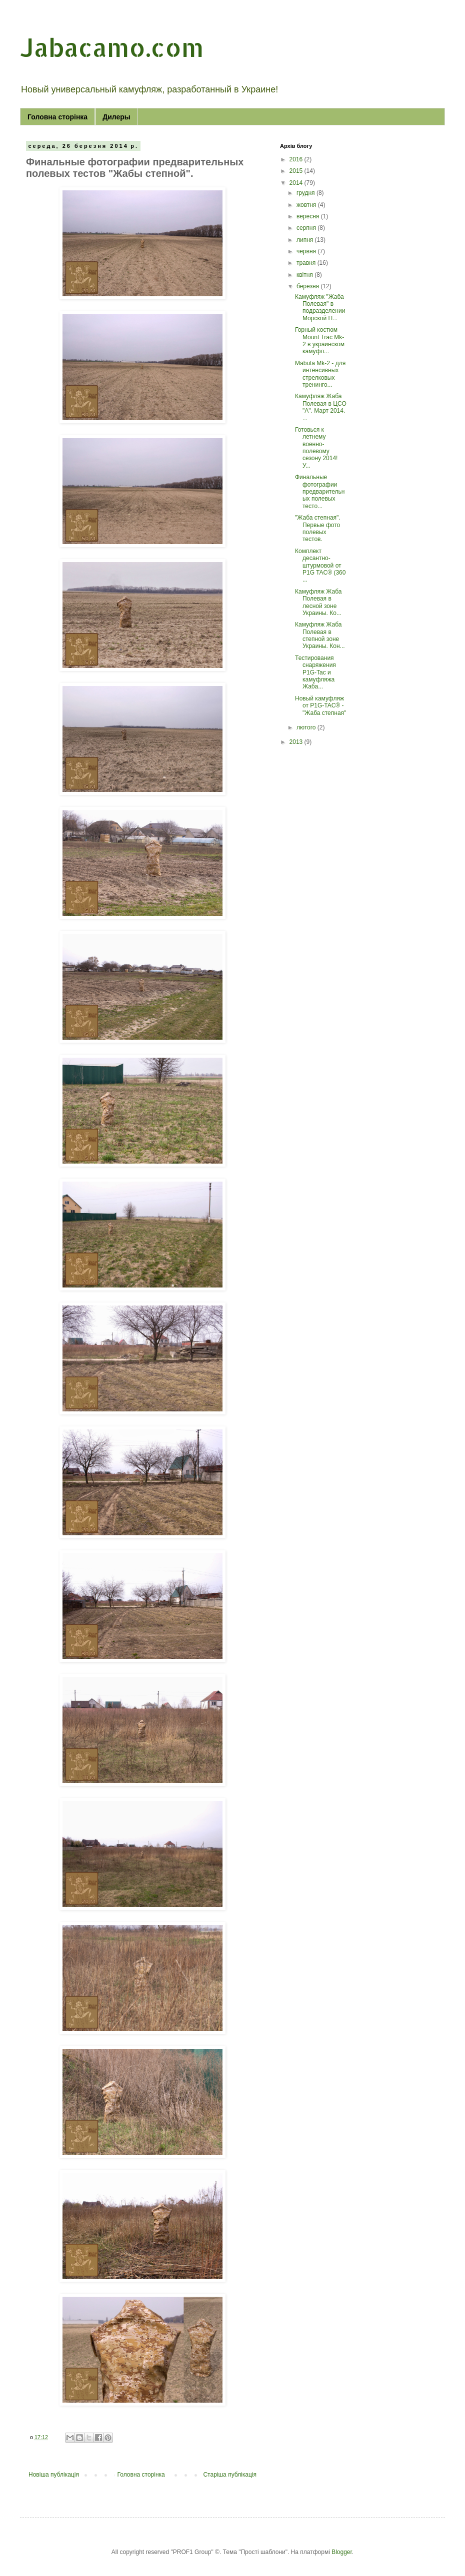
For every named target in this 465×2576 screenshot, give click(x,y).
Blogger (342, 2552)
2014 (297, 182)
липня (305, 239)
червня (307, 251)
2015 (297, 170)
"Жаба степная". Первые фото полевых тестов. (317, 528)
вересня (308, 216)
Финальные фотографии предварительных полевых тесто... (319, 492)
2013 (297, 741)
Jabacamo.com (112, 47)
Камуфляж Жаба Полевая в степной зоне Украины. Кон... (320, 635)
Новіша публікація (53, 2474)
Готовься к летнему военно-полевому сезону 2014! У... (316, 447)
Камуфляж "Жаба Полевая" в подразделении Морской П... (320, 307)
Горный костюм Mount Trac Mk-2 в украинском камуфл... (319, 340)
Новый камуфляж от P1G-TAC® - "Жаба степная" (320, 705)
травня (307, 262)
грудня (306, 192)
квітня (305, 274)
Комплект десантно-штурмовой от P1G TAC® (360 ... (320, 566)
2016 (297, 159)
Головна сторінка (58, 117)
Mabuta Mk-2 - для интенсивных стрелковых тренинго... (320, 374)
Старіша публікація (229, 2474)
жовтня (307, 204)
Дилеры (116, 117)
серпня (307, 227)
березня (308, 286)
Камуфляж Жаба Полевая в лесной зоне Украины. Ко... (318, 602)
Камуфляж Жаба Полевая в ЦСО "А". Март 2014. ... (320, 407)
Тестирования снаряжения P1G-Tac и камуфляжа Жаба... (315, 672)
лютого (307, 727)
